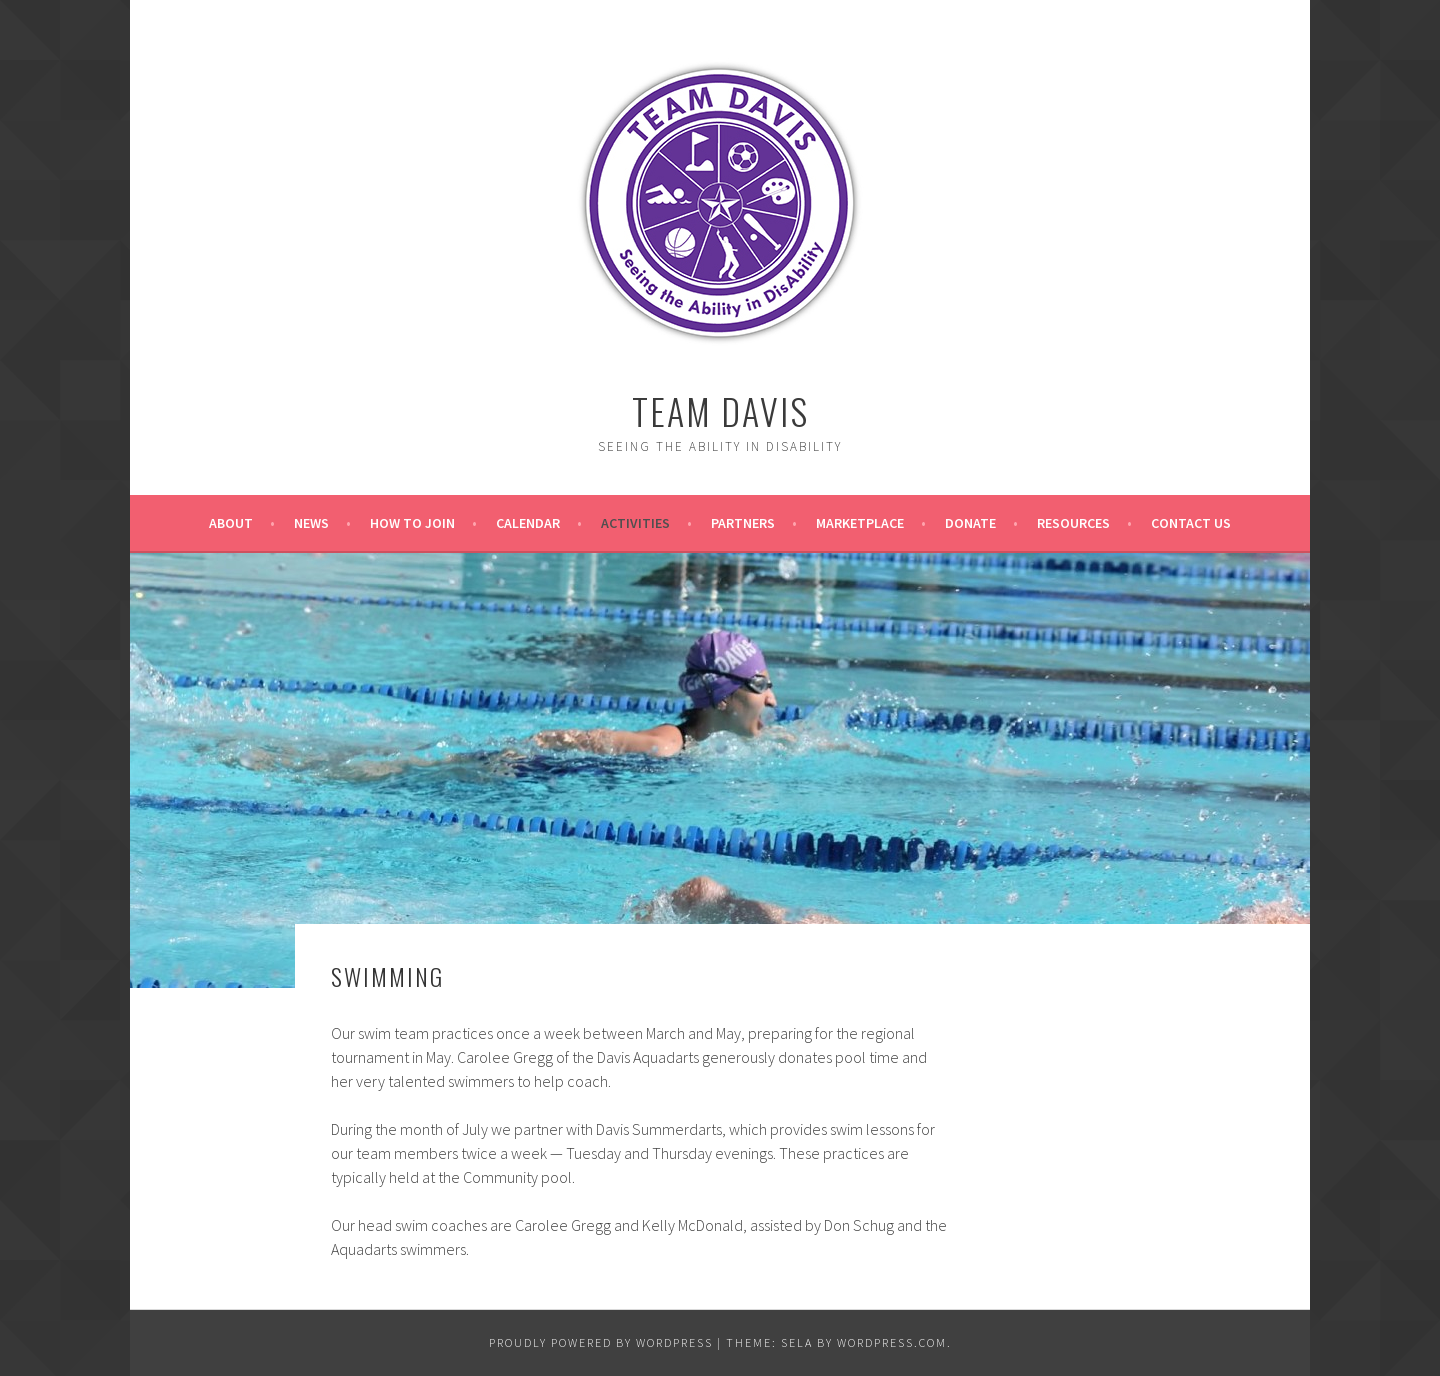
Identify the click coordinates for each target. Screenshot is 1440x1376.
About (231, 523)
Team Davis (720, 410)
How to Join (412, 523)
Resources (1073, 523)
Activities (635, 523)
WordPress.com (892, 1342)
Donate (970, 523)
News (311, 523)
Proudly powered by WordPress (601, 1342)
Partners (743, 523)
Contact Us (1191, 523)
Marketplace (860, 523)
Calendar (528, 523)
